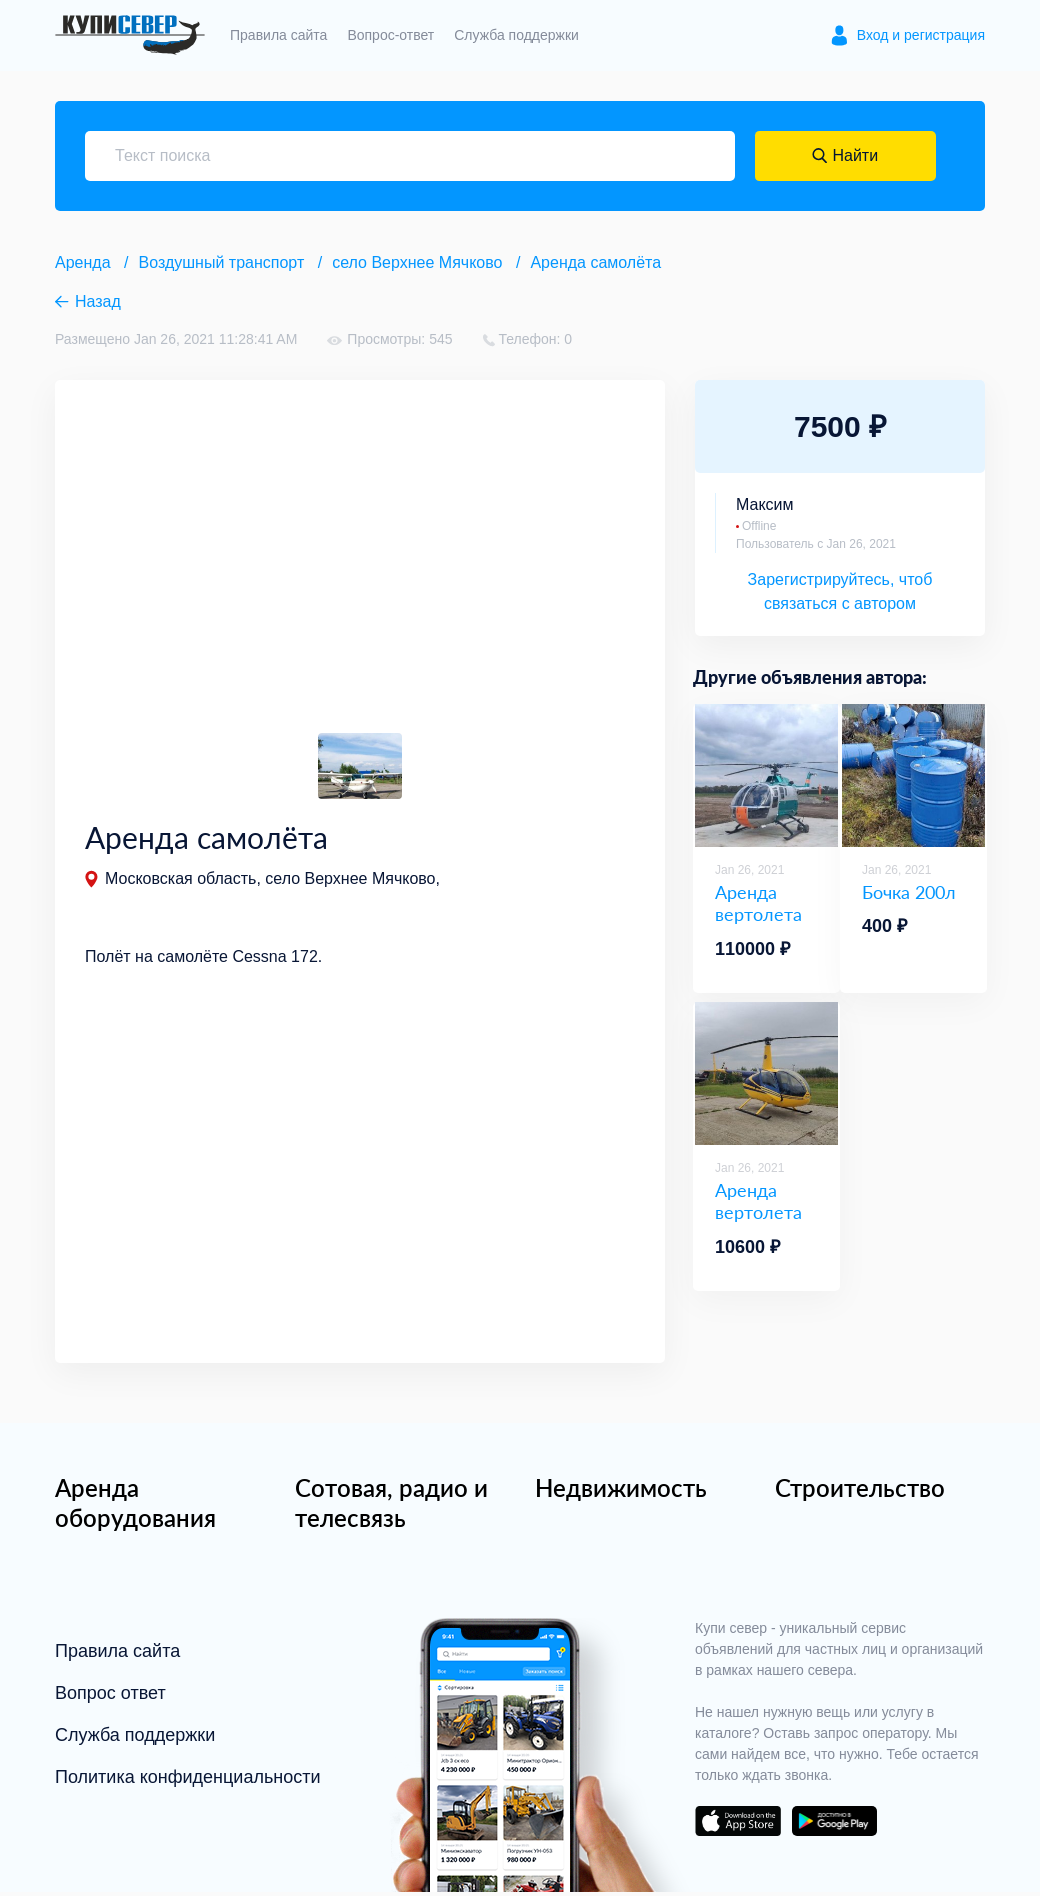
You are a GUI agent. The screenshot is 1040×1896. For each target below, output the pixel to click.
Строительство (860, 1491)
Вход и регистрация (921, 35)
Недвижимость (621, 1491)
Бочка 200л (909, 892)
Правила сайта (278, 35)
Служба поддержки (516, 35)
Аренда (83, 262)
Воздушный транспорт (222, 262)
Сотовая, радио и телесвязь (391, 1506)
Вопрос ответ (110, 1697)
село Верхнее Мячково (417, 262)
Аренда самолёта (595, 262)
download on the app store (738, 1825)
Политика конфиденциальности (188, 1781)
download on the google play (834, 1825)
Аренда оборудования (135, 1506)
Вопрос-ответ (390, 35)
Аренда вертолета (758, 903)
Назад (98, 301)
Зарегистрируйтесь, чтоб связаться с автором (840, 591)
